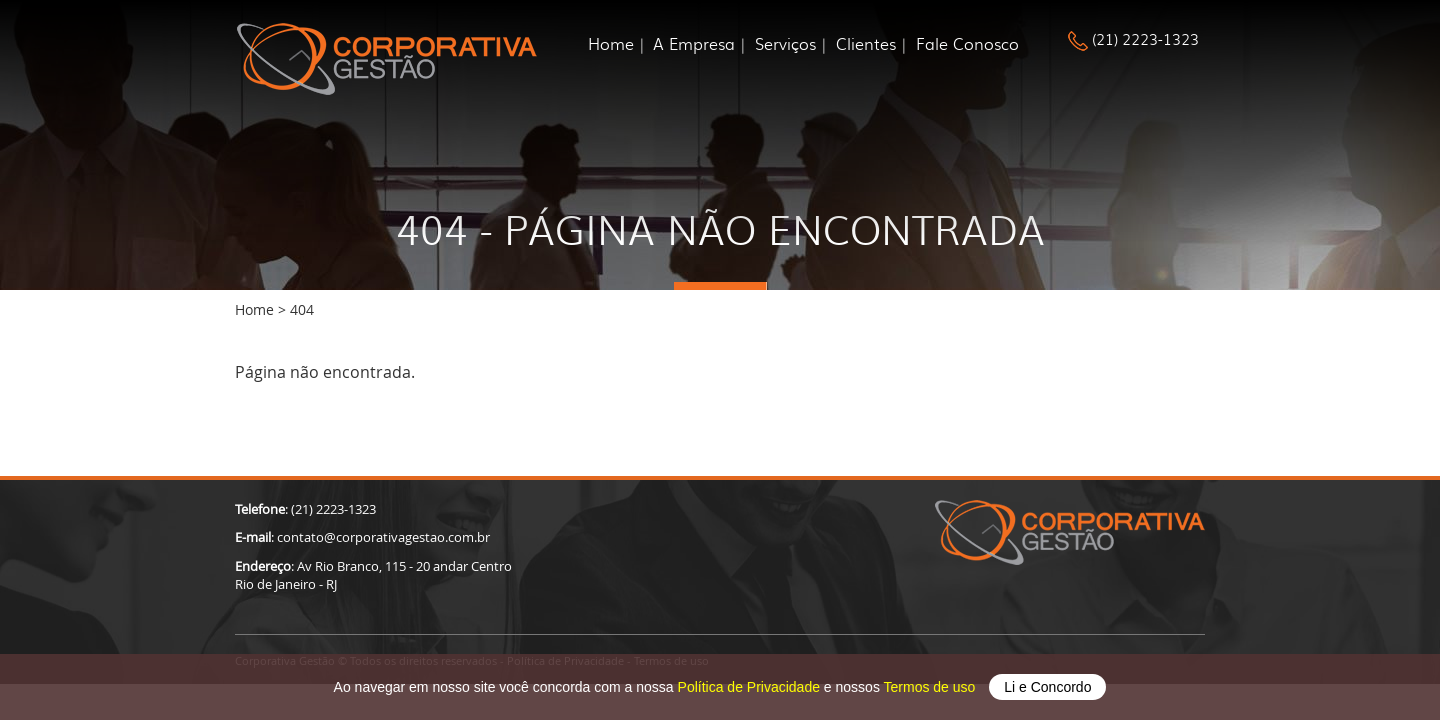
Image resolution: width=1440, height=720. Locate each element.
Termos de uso (932, 687)
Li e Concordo (1047, 687)
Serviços (785, 44)
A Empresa (694, 44)
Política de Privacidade (751, 687)
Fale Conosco (967, 44)
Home (611, 44)
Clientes (866, 44)
